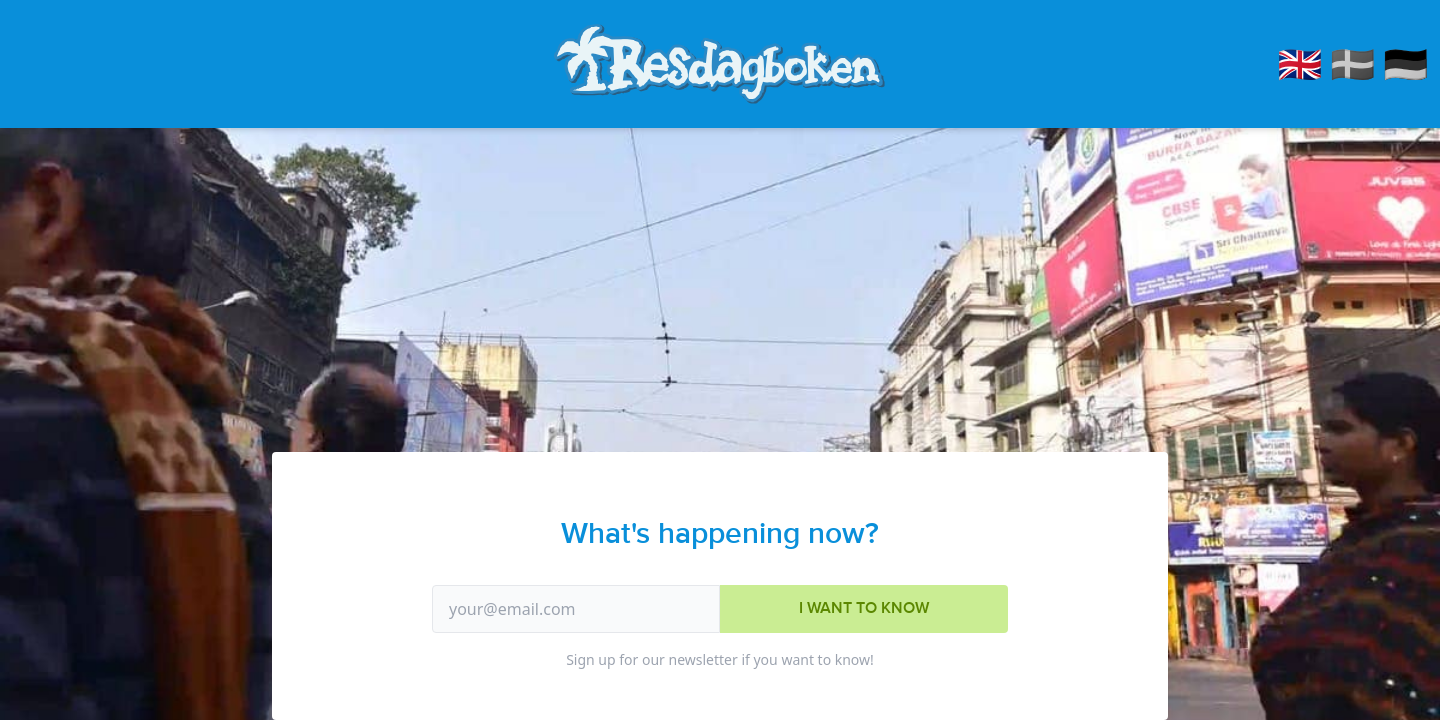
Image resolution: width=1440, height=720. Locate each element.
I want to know (864, 608)
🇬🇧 (1300, 63)
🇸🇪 (1352, 63)
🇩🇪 (1405, 63)
